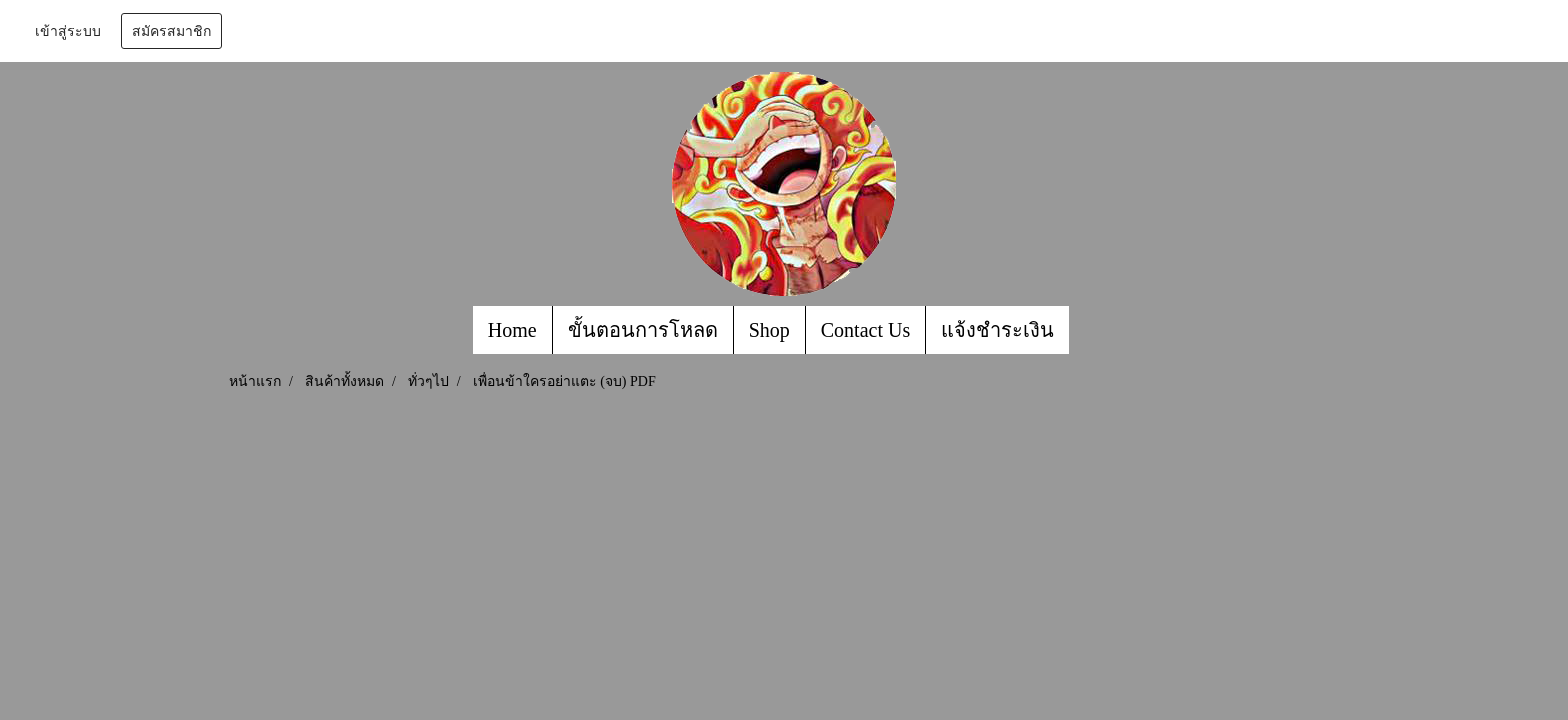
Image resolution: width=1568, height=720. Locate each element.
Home (512, 330)
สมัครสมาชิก (171, 31)
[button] (1087, 330)
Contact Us (865, 330)
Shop (769, 330)
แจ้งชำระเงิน (997, 330)
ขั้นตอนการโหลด (643, 330)
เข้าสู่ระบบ (68, 31)
